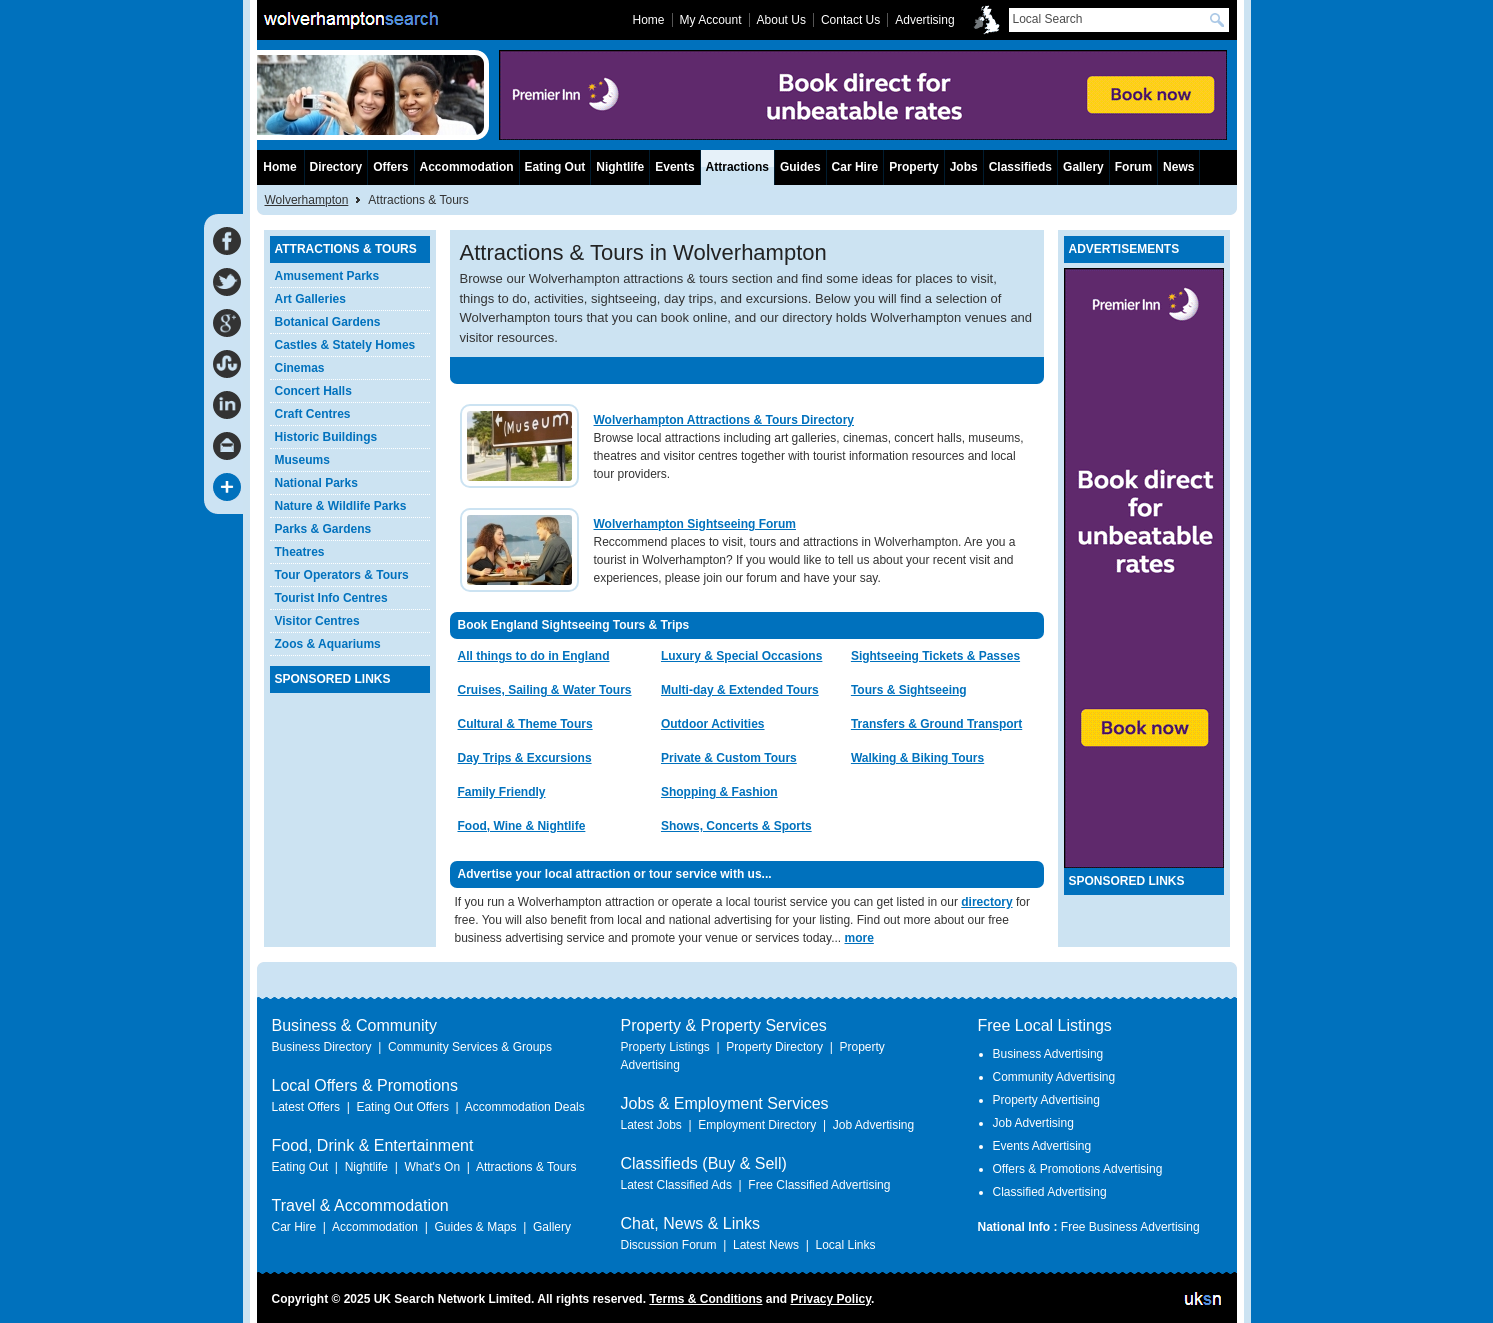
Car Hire (855, 167)
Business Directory (322, 1047)
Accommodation (467, 167)
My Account (711, 20)
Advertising (924, 20)
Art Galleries (310, 299)
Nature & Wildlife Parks (341, 506)
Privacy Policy (830, 1299)
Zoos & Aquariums (328, 644)
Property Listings (665, 1047)
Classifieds (1020, 167)
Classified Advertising (1050, 1192)
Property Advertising (1046, 1100)
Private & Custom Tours (729, 758)
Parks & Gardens (323, 529)
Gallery (1083, 167)
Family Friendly (502, 792)
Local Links (845, 1245)
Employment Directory (757, 1125)
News (1178, 167)
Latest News (766, 1245)
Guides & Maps (475, 1227)
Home (279, 167)
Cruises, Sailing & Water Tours (545, 690)
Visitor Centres (317, 621)
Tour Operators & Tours (342, 575)
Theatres (300, 552)
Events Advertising (1042, 1146)
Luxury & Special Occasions (741, 656)
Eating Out (555, 167)
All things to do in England (534, 656)
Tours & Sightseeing (909, 690)
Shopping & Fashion (719, 792)
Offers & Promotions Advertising (1078, 1169)
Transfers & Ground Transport (936, 724)
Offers (390, 167)
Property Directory (774, 1047)
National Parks (316, 483)
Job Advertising (873, 1125)
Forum (1133, 167)
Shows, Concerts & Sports (736, 826)
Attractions (737, 167)
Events (674, 167)
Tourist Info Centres (331, 598)
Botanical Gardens (328, 322)
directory (986, 902)
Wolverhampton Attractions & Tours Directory (724, 420)
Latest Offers (306, 1107)
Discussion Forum (669, 1245)
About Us (781, 20)
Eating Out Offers (402, 1107)
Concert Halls (313, 391)
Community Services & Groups (470, 1047)
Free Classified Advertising (819, 1185)
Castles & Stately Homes (345, 345)
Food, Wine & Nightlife (522, 826)
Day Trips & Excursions (525, 758)
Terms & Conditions (705, 1299)
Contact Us (850, 20)
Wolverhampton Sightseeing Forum (695, 524)
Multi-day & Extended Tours (740, 690)
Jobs (964, 167)
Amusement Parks (327, 276)
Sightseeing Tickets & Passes (935, 656)
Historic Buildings (326, 437)
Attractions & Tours (526, 1167)
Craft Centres (313, 414)
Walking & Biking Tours (917, 758)
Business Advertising (1048, 1054)
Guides (800, 167)
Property (913, 167)
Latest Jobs (651, 1125)
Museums (302, 460)
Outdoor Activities (713, 724)
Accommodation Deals (525, 1107)
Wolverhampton (307, 200)
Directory (336, 167)
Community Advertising (1054, 1077)
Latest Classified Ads (676, 1185)
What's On (432, 1167)
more (858, 938)
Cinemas (300, 368)
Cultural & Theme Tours (525, 724)
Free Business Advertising (1130, 1227)
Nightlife (620, 167)
